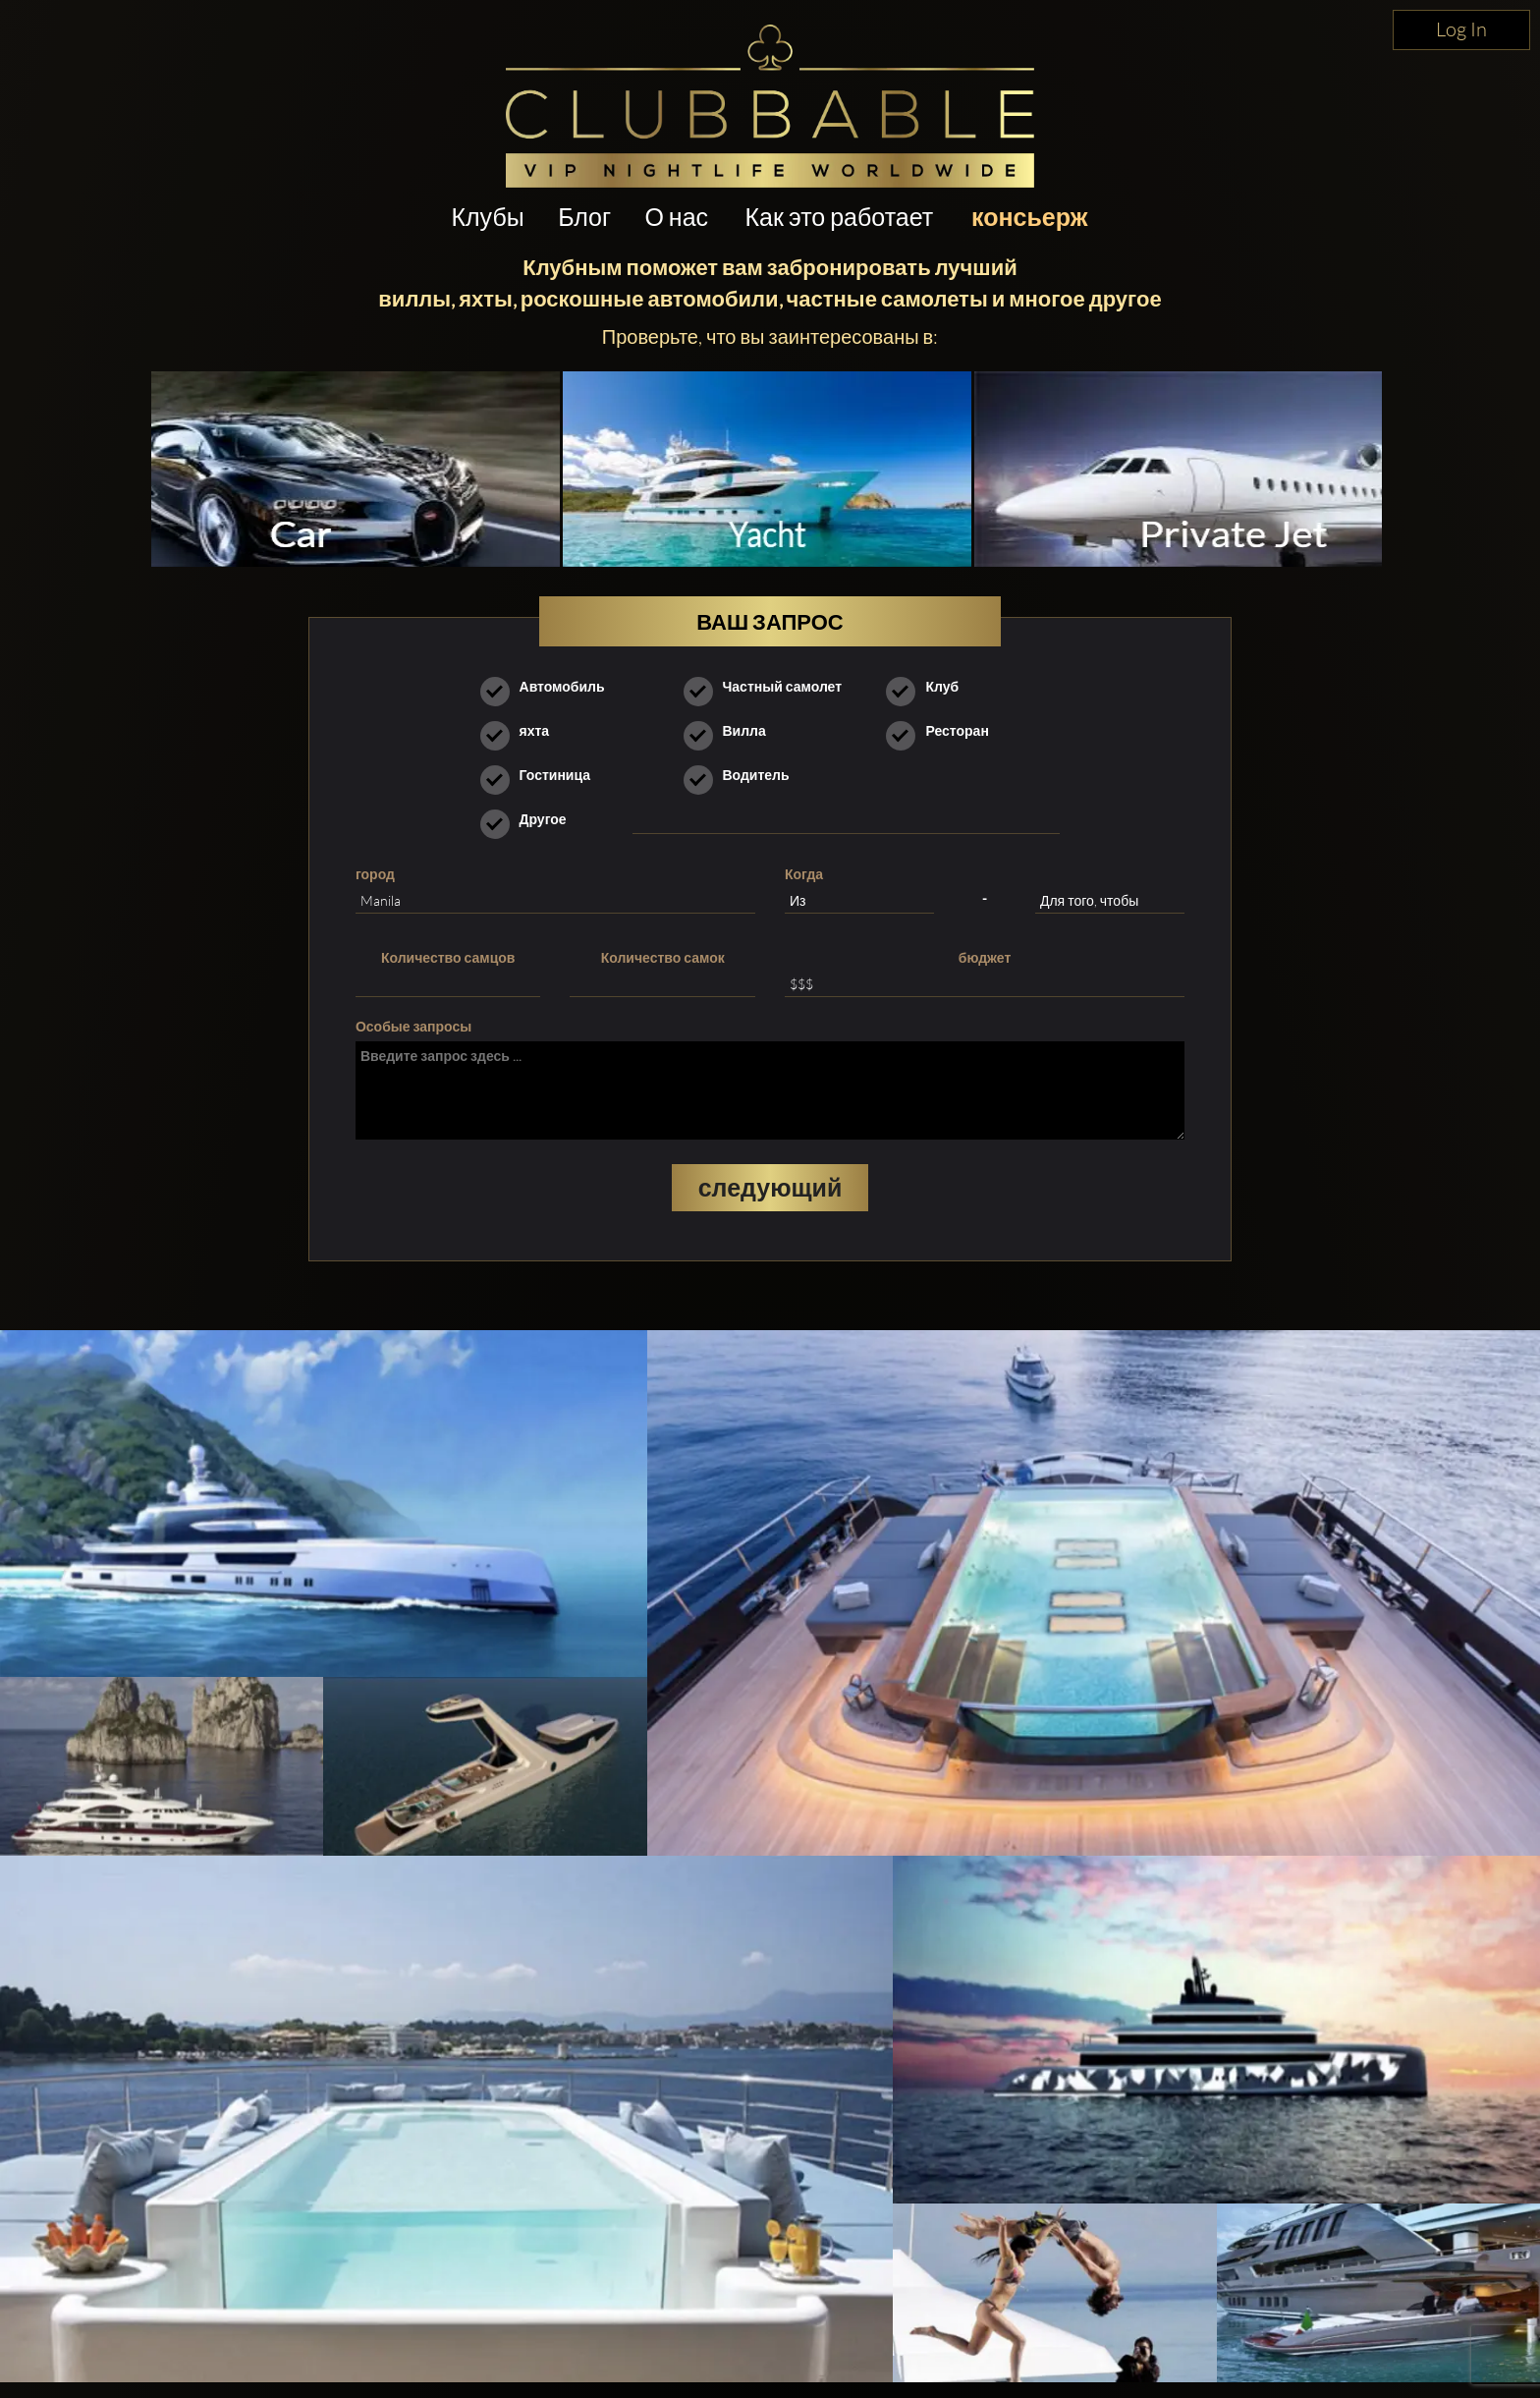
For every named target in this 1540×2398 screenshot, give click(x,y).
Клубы (487, 216)
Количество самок (663, 957)
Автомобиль (549, 687)
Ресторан (943, 731)
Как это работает (839, 216)
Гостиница (541, 775)
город (375, 873)
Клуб (928, 687)
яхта (521, 731)
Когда (804, 873)
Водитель (743, 775)
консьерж (1029, 216)
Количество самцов (448, 957)
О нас (676, 216)
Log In (1461, 29)
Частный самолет (769, 687)
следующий (770, 1187)
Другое (529, 819)
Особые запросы (413, 1026)
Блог (584, 216)
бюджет (985, 957)
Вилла (731, 731)
